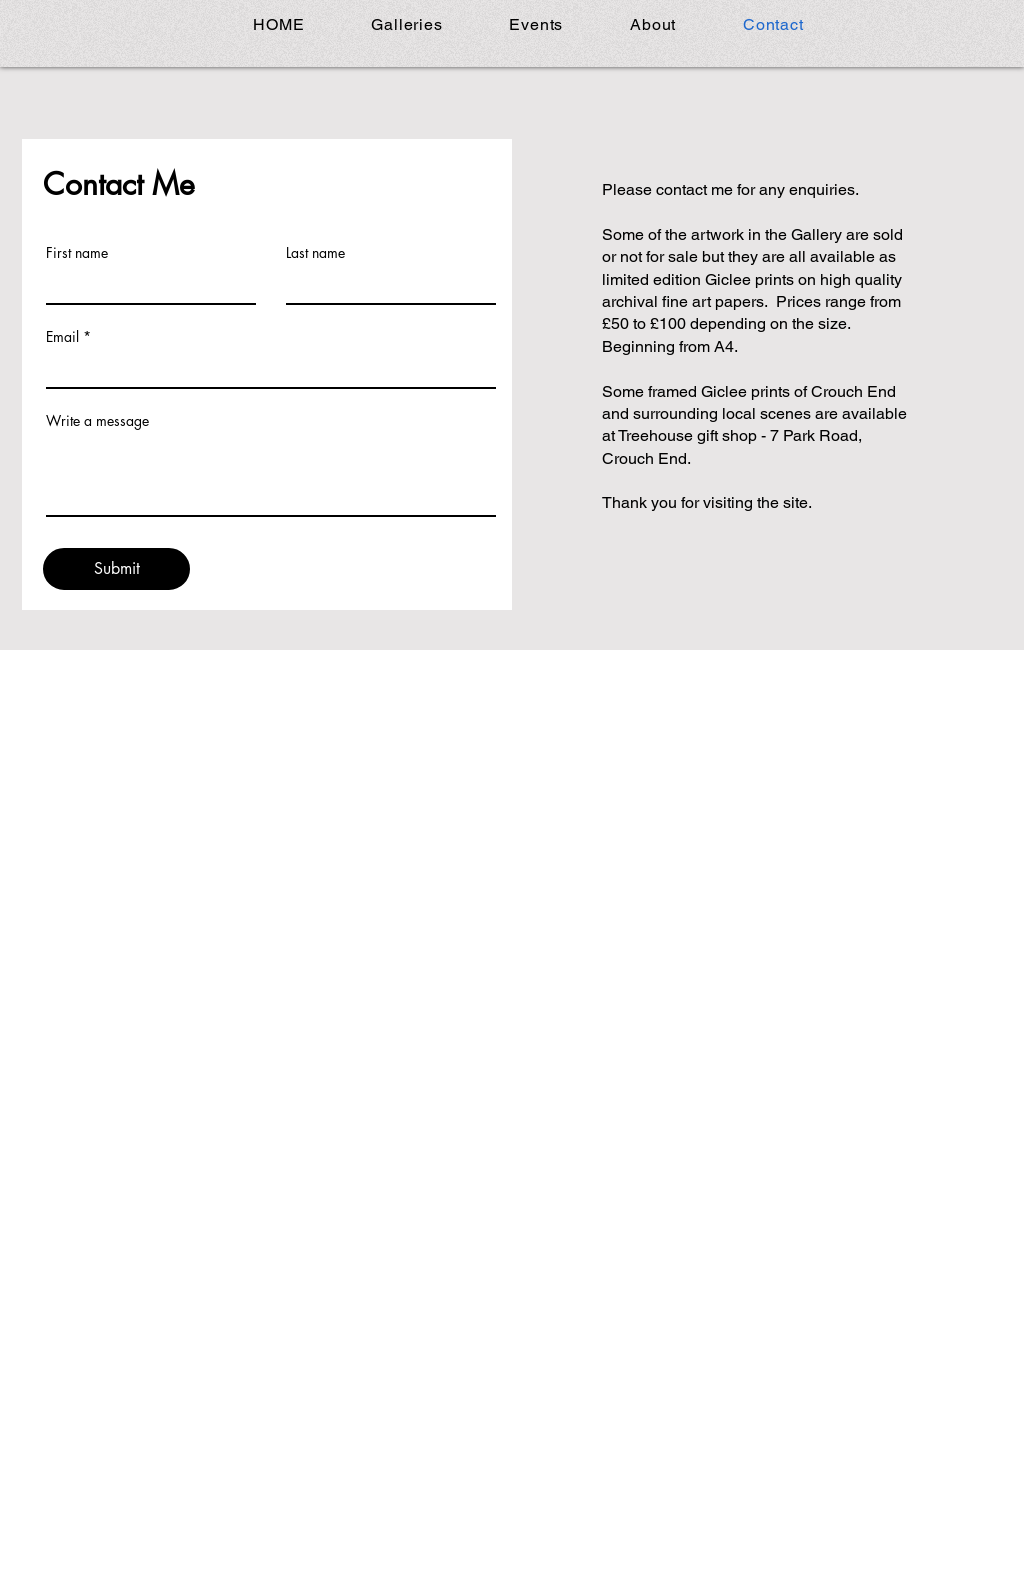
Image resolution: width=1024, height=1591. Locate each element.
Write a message (97, 421)
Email (62, 337)
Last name (315, 253)
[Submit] (116, 569)
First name (77, 253)
